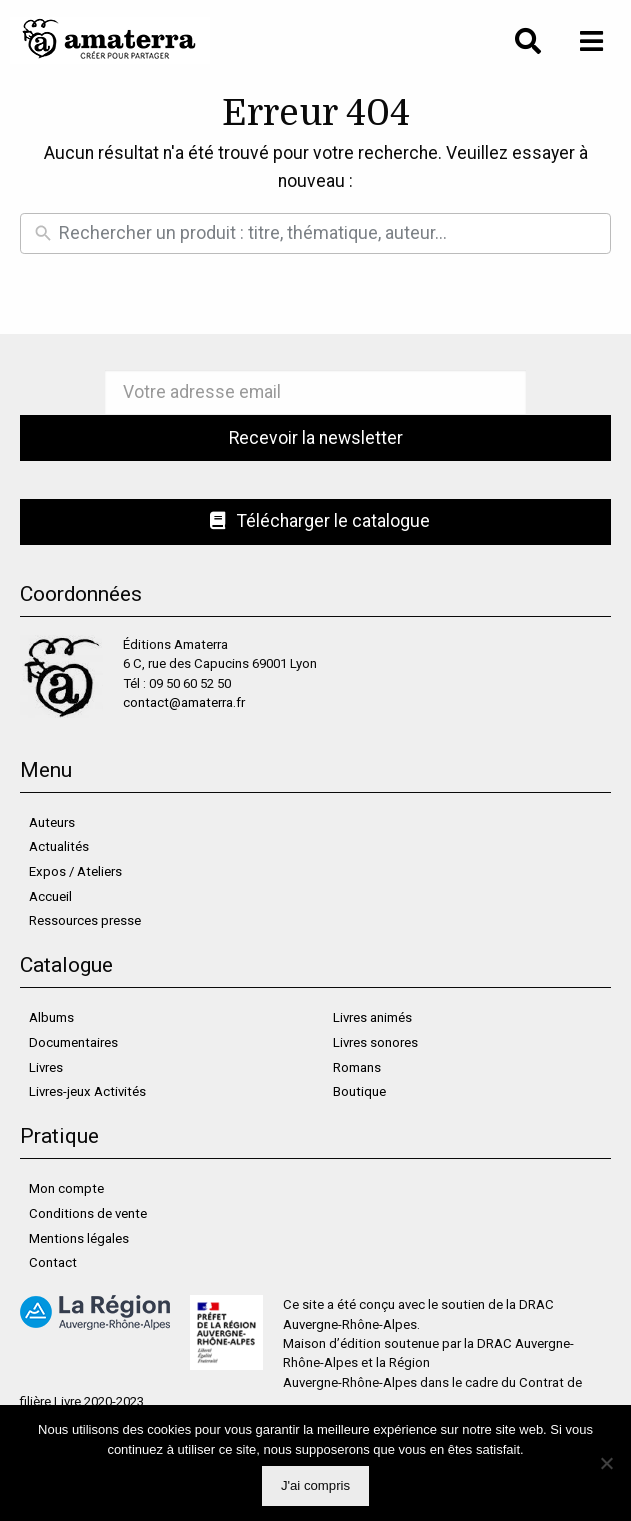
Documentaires (73, 1042)
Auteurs (52, 822)
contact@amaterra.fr (184, 702)
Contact (53, 1262)
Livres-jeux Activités (87, 1091)
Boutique (359, 1091)
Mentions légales (79, 1238)
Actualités (59, 846)
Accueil (50, 896)
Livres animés (372, 1017)
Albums (51, 1017)
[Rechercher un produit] (330, 233)
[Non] (606, 1463)
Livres (46, 1067)
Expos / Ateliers (75, 871)
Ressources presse (85, 920)
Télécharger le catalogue (320, 521)
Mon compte (66, 1188)
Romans (357, 1067)
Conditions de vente (88, 1213)
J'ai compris (315, 1485)
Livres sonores (375, 1042)
